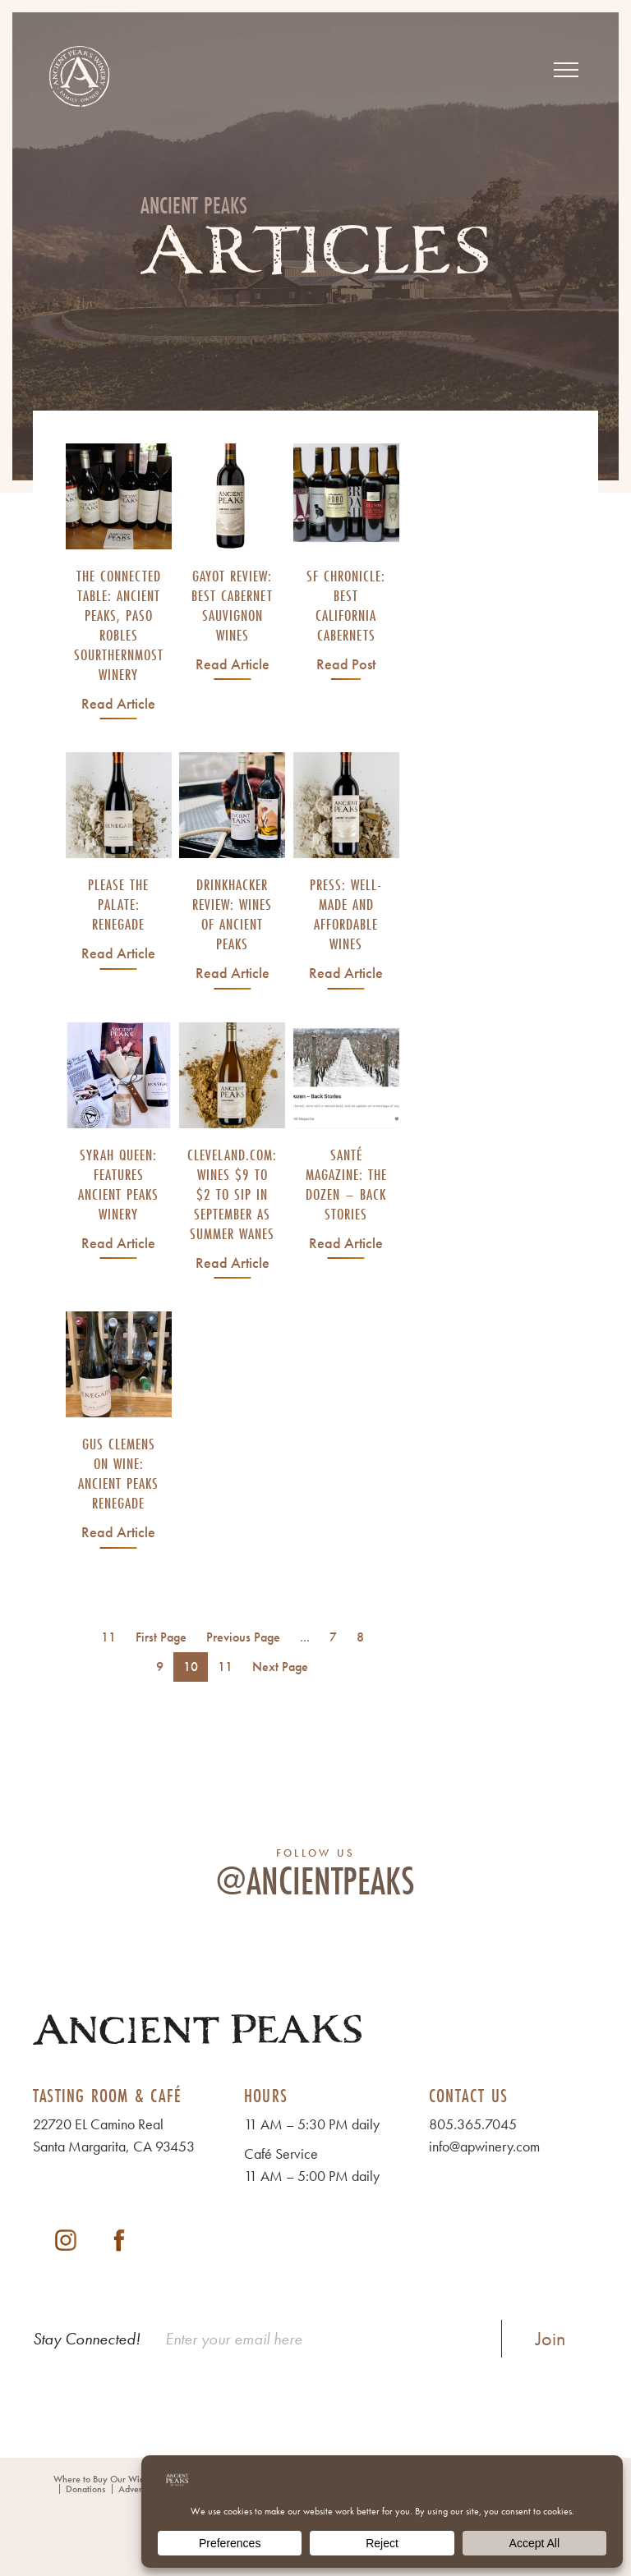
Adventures (140, 2489)
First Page (161, 1637)
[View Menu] (566, 69)
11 (225, 1666)
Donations (85, 2489)
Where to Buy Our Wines (103, 2479)
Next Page (280, 1666)
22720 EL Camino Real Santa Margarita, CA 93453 (114, 2135)
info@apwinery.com (484, 2146)
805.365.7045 (473, 2124)
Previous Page (243, 1637)
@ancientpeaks (315, 1880)
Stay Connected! (86, 2338)
